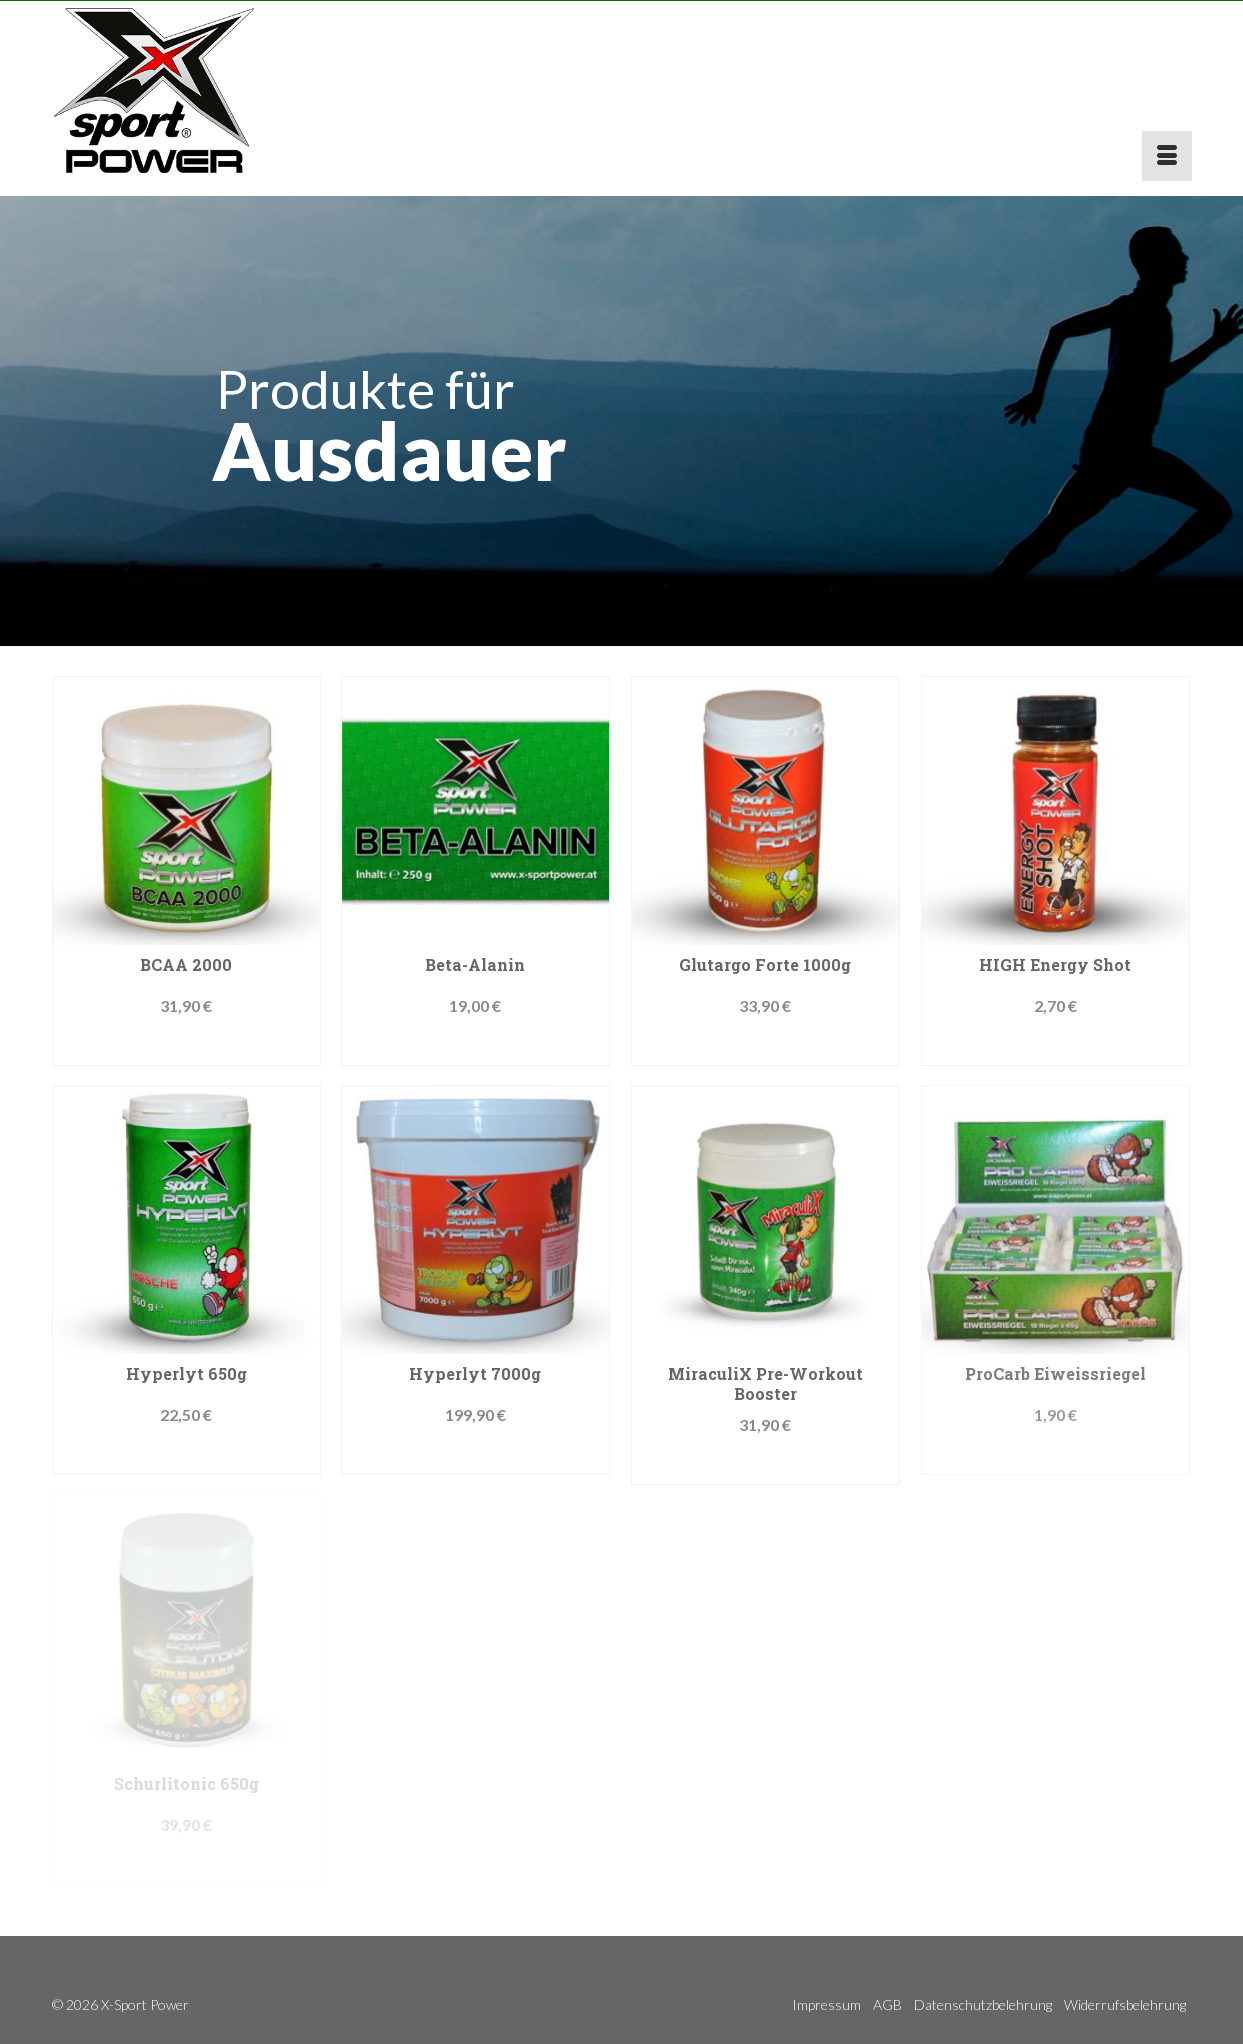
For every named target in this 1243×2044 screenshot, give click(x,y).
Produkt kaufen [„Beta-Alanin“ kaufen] (475, 1045)
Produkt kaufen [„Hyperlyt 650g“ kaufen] (186, 1454)
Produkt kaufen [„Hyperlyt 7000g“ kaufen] (475, 1454)
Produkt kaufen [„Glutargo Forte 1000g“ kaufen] (765, 1045)
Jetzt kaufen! (186, 1045)
